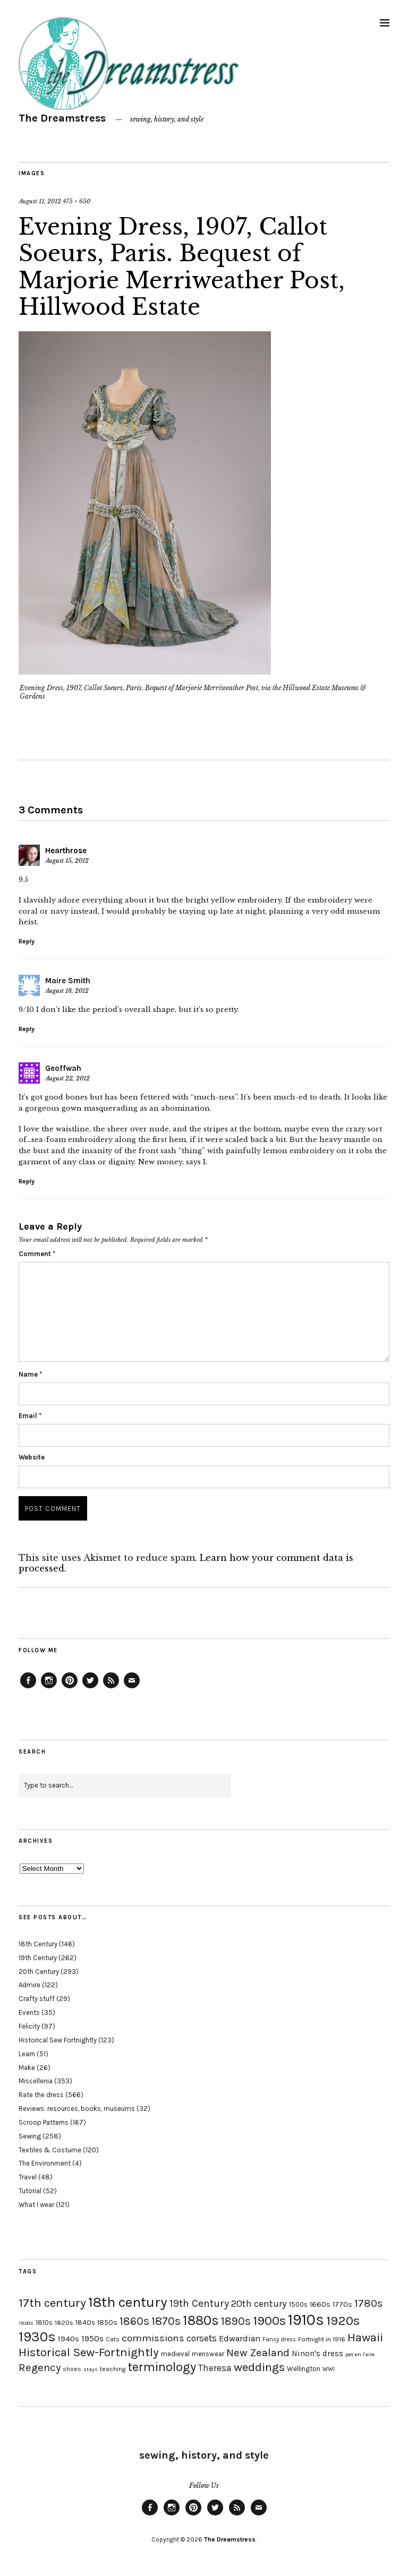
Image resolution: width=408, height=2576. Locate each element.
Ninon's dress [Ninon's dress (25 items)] (317, 2353)
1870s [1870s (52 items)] (166, 2321)
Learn (27, 2054)
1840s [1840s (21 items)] (85, 2322)
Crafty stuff (37, 1999)
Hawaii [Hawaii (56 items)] (365, 2337)
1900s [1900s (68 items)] (269, 2320)
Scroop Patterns (44, 2122)
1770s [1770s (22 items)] (342, 2304)
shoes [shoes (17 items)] (72, 2369)
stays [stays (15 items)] (90, 2369)
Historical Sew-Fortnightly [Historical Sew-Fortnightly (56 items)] (89, 2352)
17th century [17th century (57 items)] (52, 2303)
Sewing (30, 2136)
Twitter (90, 1687)
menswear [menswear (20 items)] (208, 2354)
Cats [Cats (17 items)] (113, 2339)
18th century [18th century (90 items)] (127, 2302)
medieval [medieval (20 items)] (175, 2354)
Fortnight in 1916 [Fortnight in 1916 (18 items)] (321, 2339)
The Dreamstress (62, 118)
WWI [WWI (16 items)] (328, 2369)
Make (27, 2068)
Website (32, 1457)
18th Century (38, 1944)
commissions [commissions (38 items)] (153, 2338)
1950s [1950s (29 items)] (92, 2338)
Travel (28, 2177)
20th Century (39, 1972)
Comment (37, 1254)
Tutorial (30, 2191)
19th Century (38, 1958)
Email (30, 1416)
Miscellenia (36, 2081)
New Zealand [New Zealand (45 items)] (258, 2352)
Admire (29, 1985)
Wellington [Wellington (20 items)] (303, 2369)
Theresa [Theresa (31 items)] (215, 2368)
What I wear (36, 2205)
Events (29, 2012)
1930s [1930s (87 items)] (37, 2337)
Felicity (29, 2026)
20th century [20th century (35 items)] (259, 2303)
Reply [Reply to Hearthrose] (27, 941)
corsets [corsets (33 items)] (201, 2338)
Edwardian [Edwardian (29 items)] (239, 2338)
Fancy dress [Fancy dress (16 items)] (279, 2339)
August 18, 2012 (67, 990)
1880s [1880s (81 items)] (201, 2320)
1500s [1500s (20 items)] (298, 2304)
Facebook (28, 1687)
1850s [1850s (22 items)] (107, 2322)
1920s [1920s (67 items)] (343, 2320)
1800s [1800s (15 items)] (26, 2323)
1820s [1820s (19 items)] (64, 2322)
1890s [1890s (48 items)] (236, 2321)
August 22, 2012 (67, 1078)
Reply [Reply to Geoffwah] (27, 1181)
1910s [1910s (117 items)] (306, 2320)
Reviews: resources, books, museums (77, 2109)
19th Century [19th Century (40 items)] (199, 2303)
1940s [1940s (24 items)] (68, 2338)
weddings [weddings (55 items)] (259, 2367)
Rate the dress (41, 2095)
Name (30, 1374)
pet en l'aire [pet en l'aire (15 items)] (360, 2354)
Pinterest (70, 1687)
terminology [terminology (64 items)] (162, 2366)
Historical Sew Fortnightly (58, 2040)
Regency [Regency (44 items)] (40, 2367)
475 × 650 (76, 201)
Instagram (49, 1687)
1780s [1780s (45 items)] (368, 2303)
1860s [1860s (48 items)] (134, 2321)
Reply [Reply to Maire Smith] (27, 1029)
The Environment (45, 2163)
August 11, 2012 (40, 201)
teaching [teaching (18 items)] (112, 2369)
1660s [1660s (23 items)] (320, 2304)
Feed (111, 1687)
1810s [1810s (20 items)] (44, 2322)
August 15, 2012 (67, 860)
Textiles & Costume (50, 2150)
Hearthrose (66, 850)
